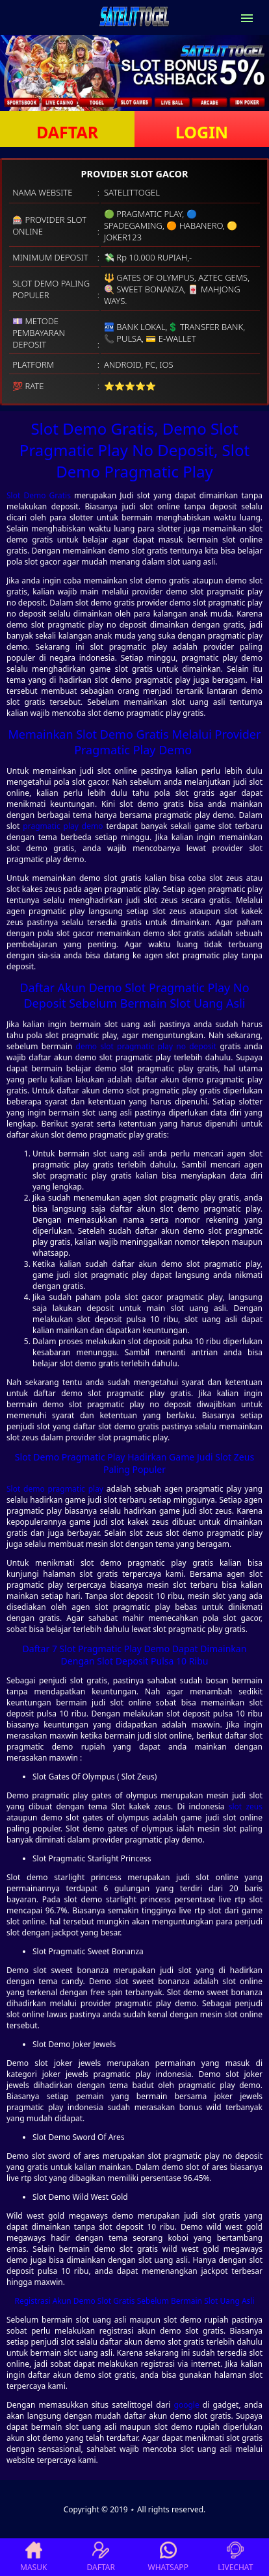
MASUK (33, 2557)
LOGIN (201, 132)
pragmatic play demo (63, 826)
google (186, 2404)
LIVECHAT (235, 2557)
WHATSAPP (168, 2557)
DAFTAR (67, 132)
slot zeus (246, 1806)
